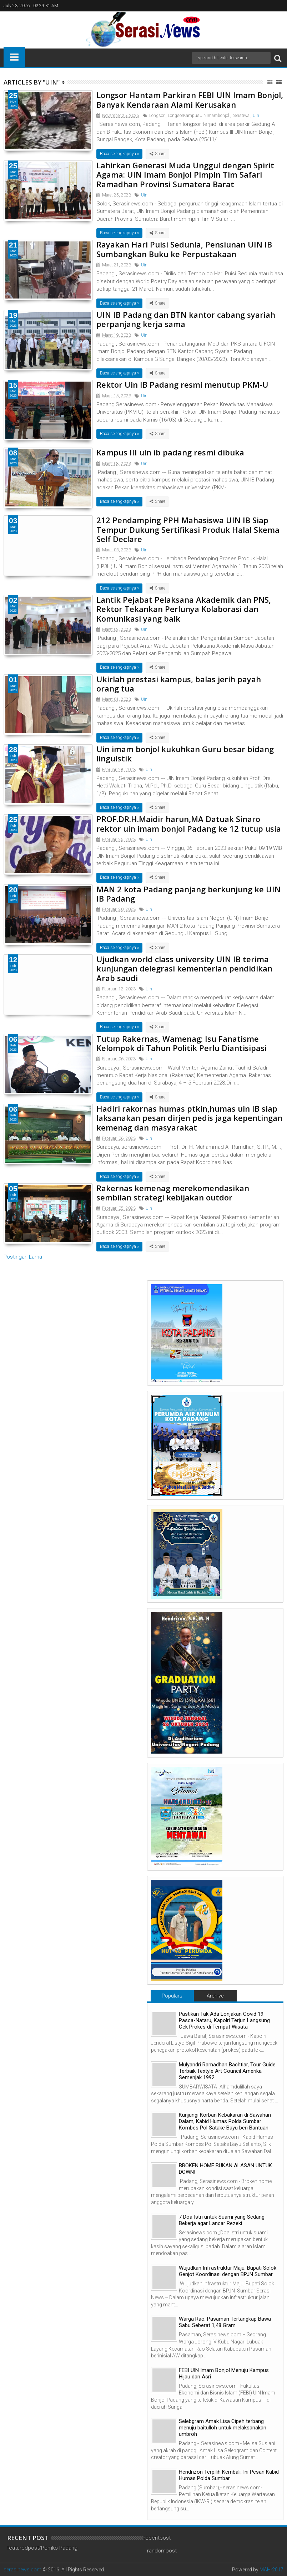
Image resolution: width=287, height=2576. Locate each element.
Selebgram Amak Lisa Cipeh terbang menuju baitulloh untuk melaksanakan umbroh (222, 2427)
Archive (215, 1996)
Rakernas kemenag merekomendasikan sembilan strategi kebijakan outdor (172, 1193)
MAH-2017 (271, 2569)
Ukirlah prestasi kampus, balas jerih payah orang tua (178, 684)
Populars (172, 1996)
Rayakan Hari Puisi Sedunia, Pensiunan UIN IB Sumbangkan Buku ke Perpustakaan (184, 249)
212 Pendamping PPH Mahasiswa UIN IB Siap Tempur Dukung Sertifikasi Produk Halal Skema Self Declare (188, 529)
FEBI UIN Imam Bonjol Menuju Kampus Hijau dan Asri (224, 2373)
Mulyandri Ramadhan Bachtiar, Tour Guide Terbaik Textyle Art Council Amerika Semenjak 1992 (227, 2071)
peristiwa (241, 115)
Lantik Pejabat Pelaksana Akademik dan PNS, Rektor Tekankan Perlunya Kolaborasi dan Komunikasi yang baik (183, 609)
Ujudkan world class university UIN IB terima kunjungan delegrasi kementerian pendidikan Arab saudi (184, 968)
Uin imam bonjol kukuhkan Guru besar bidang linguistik (185, 754)
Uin (256, 115)
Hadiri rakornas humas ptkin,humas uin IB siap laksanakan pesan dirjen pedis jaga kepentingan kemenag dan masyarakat (189, 1118)
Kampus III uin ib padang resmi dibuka (170, 452)
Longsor (157, 115)
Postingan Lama (23, 1257)
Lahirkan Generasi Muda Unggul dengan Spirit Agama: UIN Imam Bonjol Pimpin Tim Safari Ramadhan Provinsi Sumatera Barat (185, 174)
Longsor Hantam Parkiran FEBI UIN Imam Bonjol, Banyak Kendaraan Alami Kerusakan (189, 99)
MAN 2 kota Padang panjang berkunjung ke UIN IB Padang (188, 894)
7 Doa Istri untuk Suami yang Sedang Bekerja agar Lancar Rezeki (222, 2220)
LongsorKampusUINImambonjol (198, 115)
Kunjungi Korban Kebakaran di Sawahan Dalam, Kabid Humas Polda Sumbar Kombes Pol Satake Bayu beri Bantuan (225, 2121)
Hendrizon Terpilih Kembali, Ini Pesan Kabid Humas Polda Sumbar (229, 2475)
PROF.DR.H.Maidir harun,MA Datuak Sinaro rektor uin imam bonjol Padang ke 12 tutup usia (188, 823)
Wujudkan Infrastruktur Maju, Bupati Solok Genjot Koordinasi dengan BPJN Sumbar (227, 2271)
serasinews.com (22, 2569)
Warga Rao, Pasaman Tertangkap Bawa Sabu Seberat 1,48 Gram (225, 2322)
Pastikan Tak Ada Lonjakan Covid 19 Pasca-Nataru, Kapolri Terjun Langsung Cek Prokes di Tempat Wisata (224, 2020)
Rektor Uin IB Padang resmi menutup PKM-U (182, 384)
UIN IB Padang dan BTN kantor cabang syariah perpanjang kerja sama (185, 319)
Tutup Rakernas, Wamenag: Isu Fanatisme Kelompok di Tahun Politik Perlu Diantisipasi (181, 1043)
